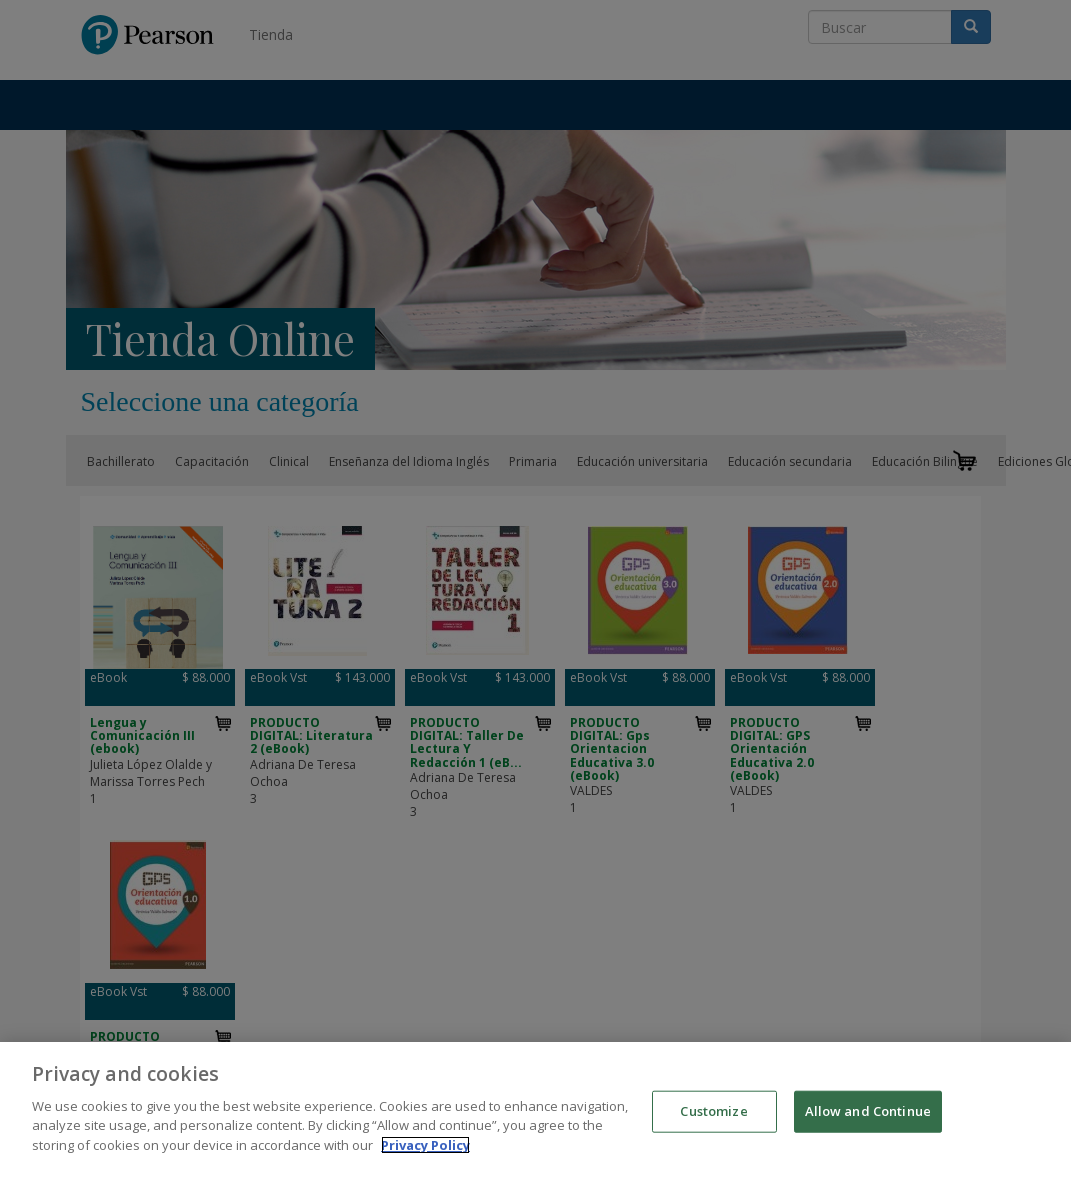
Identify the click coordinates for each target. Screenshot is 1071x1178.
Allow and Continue (868, 1121)
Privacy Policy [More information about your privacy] (425, 1155)
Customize (713, 1121)
